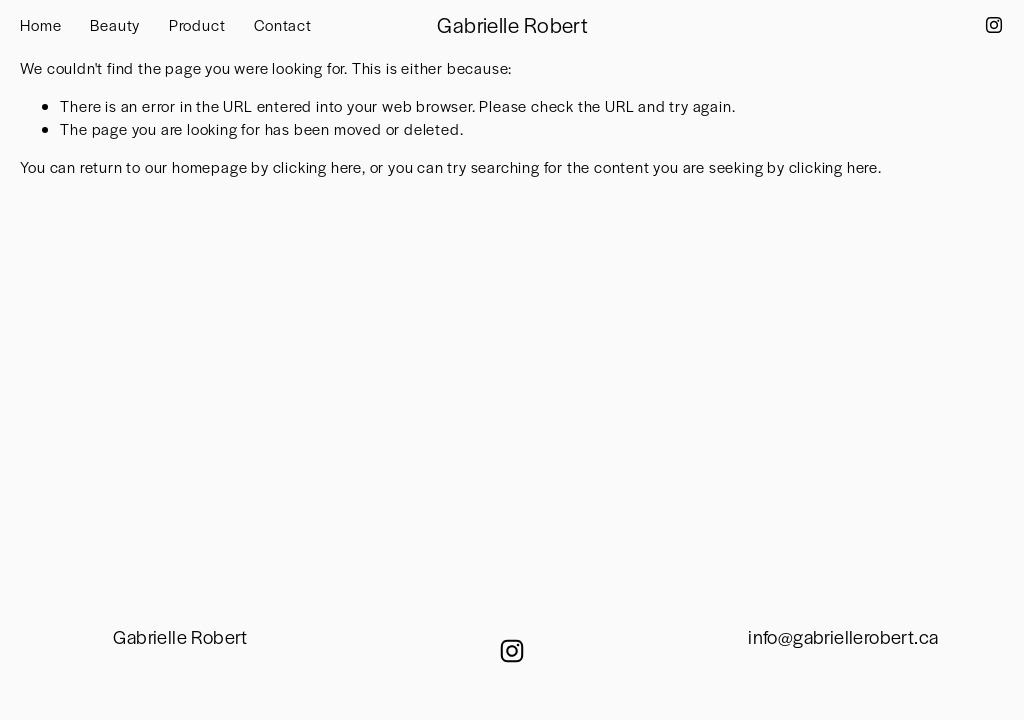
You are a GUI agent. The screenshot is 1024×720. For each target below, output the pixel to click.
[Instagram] (994, 25)
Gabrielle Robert (512, 24)
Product (197, 24)
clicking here (317, 166)
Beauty (115, 24)
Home (40, 24)
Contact (283, 24)
